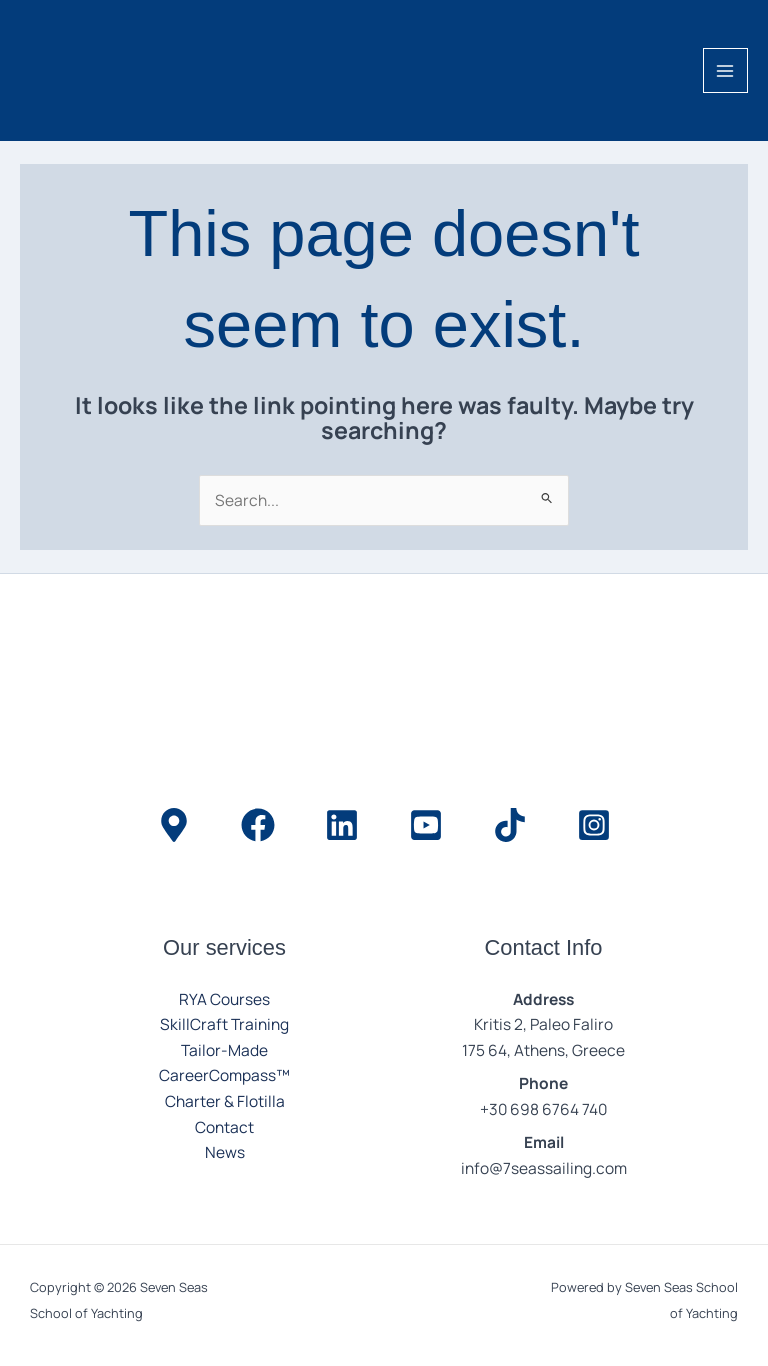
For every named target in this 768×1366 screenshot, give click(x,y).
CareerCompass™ (224, 1075)
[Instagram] (594, 825)
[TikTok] (510, 825)
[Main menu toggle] (725, 70)
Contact (224, 1127)
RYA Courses (224, 999)
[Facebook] (258, 825)
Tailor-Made (224, 1050)
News (225, 1152)
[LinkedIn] (342, 825)
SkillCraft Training (224, 1024)
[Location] (174, 825)
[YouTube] (426, 825)
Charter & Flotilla (225, 1101)
